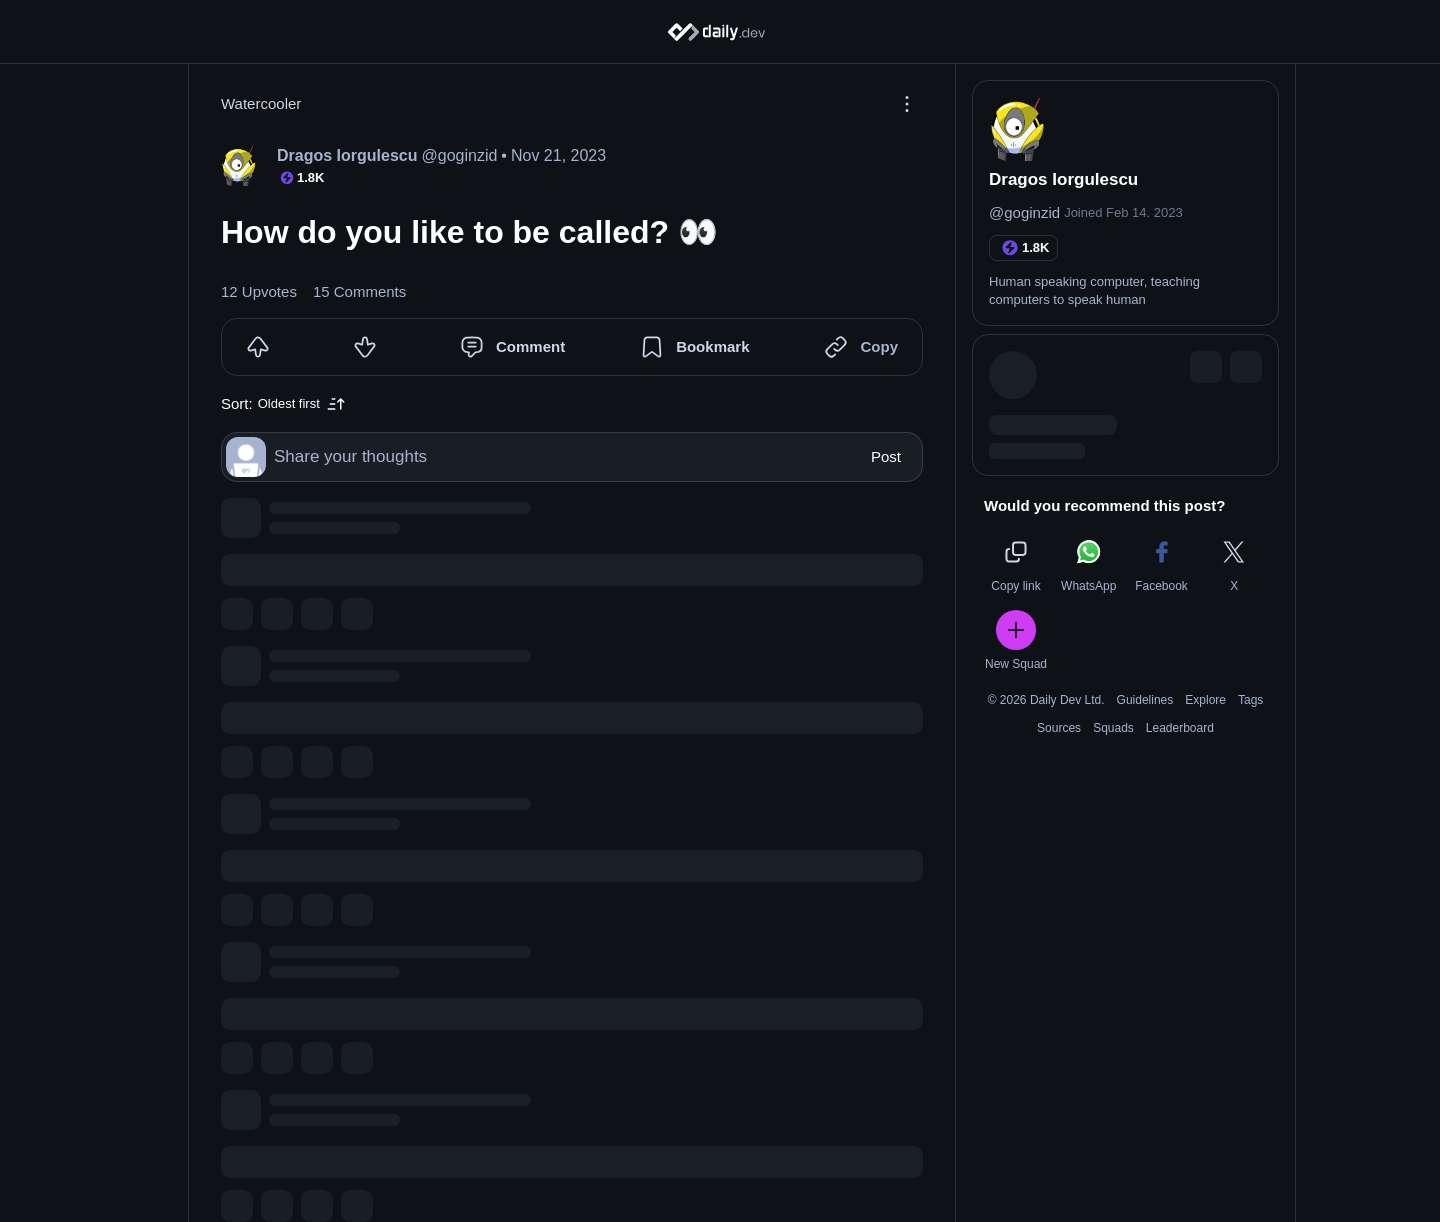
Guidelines (1145, 700)
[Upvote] (258, 347)
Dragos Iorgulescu (1063, 179)
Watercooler (261, 103)
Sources (1059, 728)
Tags (1250, 700)
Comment (530, 346)
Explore (1205, 700)
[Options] (907, 104)
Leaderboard (1180, 728)
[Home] (720, 32)
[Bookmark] (652, 347)
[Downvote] (365, 347)
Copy (879, 346)
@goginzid (1024, 212)
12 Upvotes (259, 291)
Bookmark (712, 346)
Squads (1113, 728)
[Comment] (472, 347)
